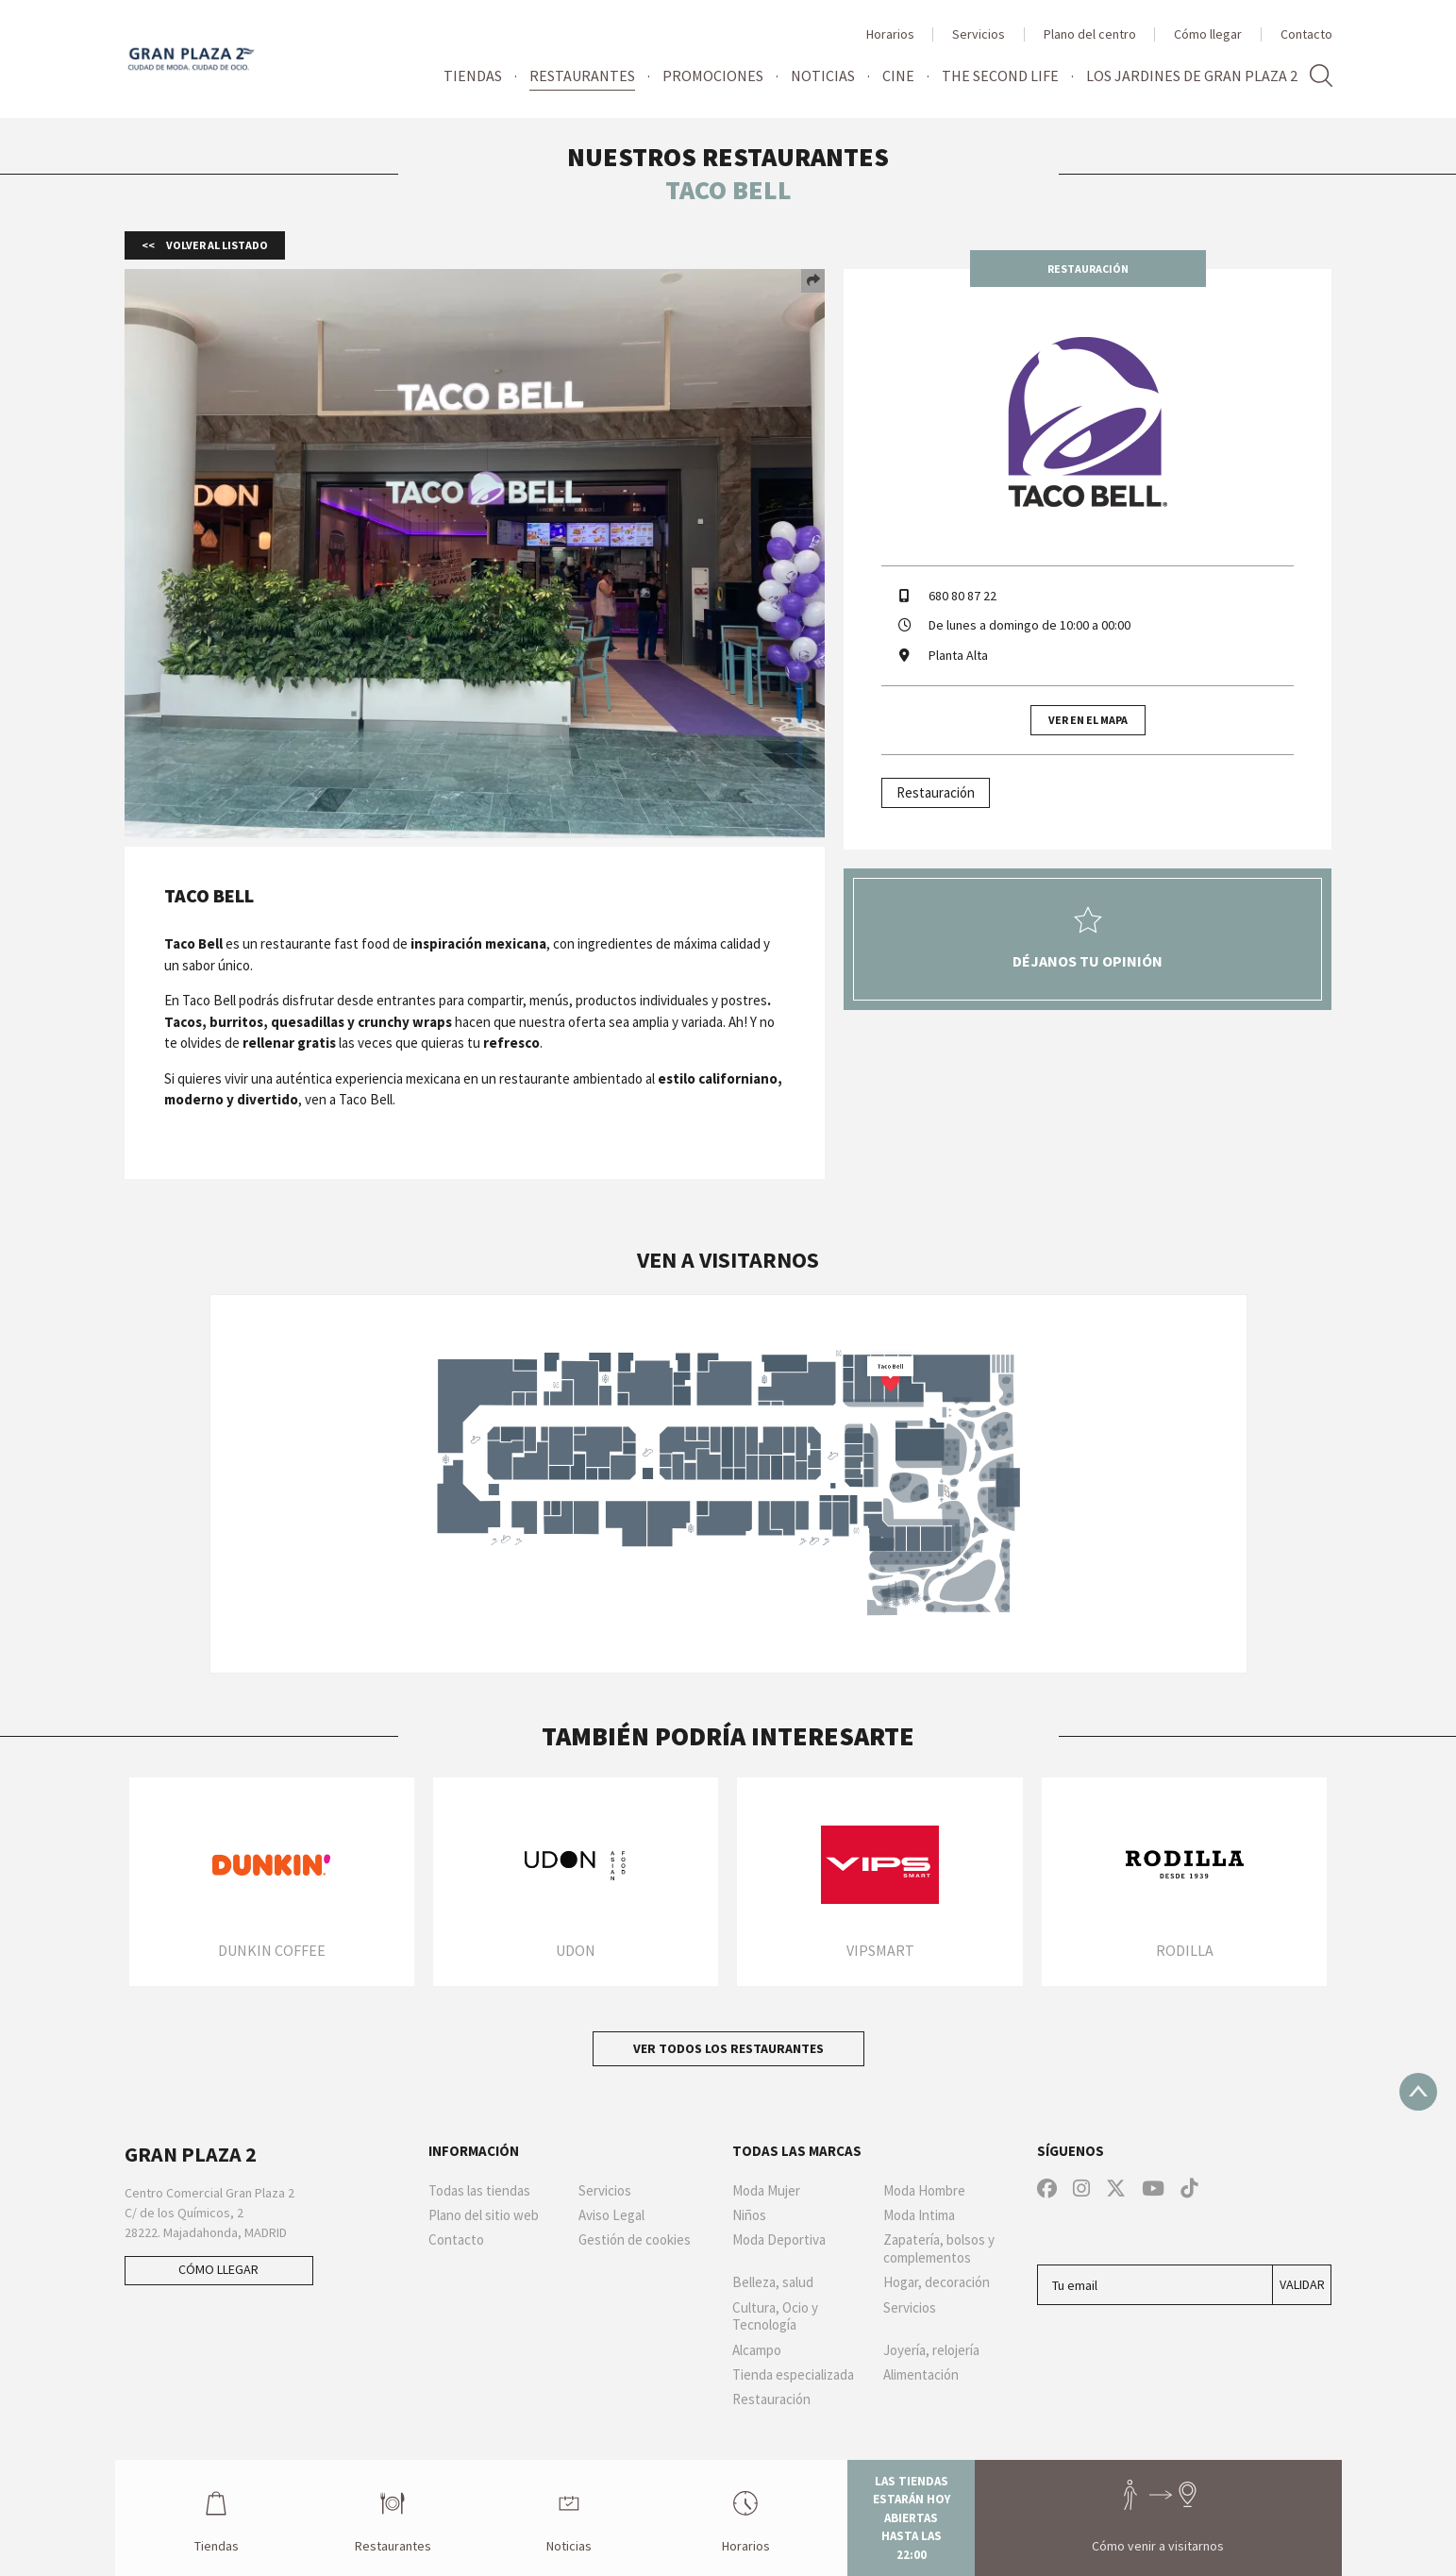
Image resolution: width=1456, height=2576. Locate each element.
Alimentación (921, 2374)
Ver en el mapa (1088, 720)
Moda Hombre (924, 2190)
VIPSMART (880, 1950)
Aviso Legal (611, 2215)
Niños (749, 2215)
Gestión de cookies (634, 2239)
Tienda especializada (793, 2374)
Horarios (890, 33)
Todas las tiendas (479, 2190)
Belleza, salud (772, 2282)
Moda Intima (919, 2215)
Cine (898, 75)
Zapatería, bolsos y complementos (939, 2248)
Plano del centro (1090, 33)
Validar (1302, 2284)
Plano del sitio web (483, 2215)
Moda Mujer (766, 2190)
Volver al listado (216, 245)
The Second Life (1000, 75)
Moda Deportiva (779, 2239)
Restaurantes (582, 75)
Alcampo (756, 2350)
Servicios (978, 33)
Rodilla (1184, 1950)
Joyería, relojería (931, 2350)
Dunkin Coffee (272, 1950)
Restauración (935, 792)
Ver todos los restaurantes (728, 2048)
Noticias (823, 75)
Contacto (1306, 33)
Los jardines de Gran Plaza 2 (1191, 75)
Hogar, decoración (936, 2282)
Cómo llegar (1208, 33)
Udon (575, 1950)
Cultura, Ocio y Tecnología (775, 2316)
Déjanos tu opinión (1088, 938)
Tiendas (472, 75)
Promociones (712, 75)
